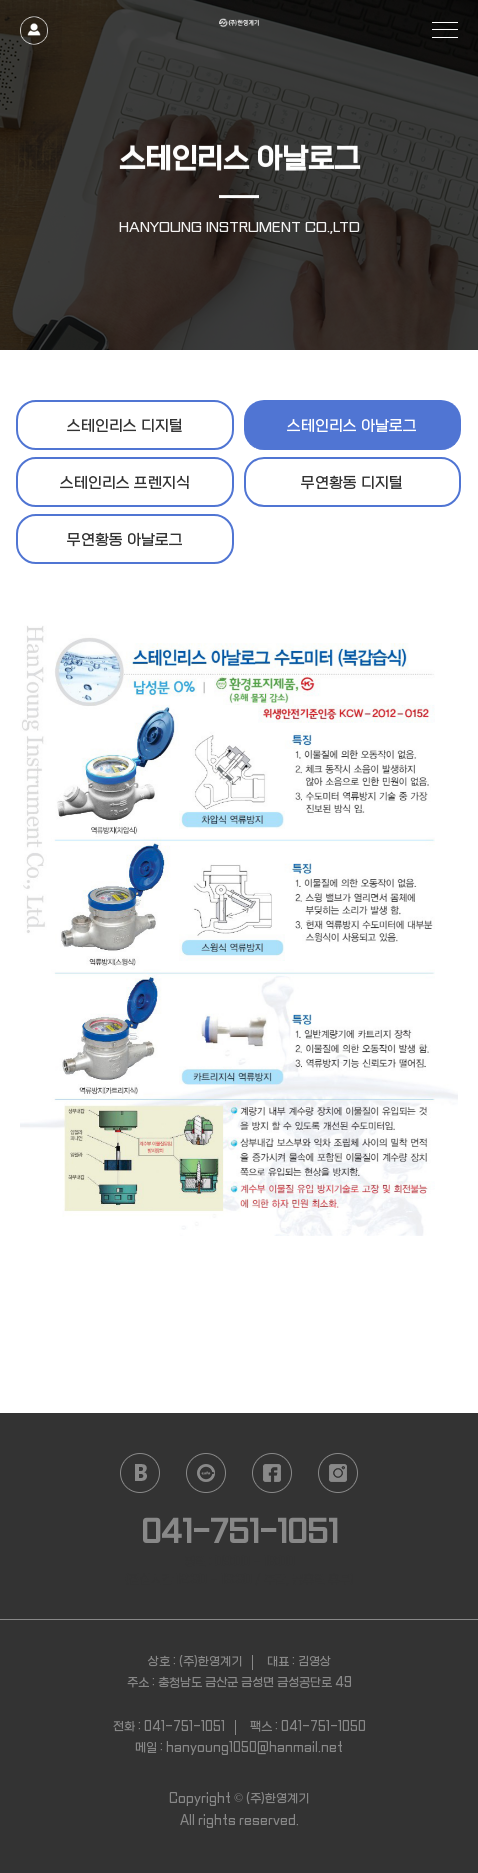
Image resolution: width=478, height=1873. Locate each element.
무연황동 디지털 (352, 483)
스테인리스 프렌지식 (125, 483)
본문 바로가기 (0, 0)
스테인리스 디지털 (125, 426)
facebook (272, 1473)
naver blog (140, 1473)
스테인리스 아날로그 (352, 426)
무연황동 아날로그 (125, 540)
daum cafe (206, 1473)
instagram (338, 1473)
